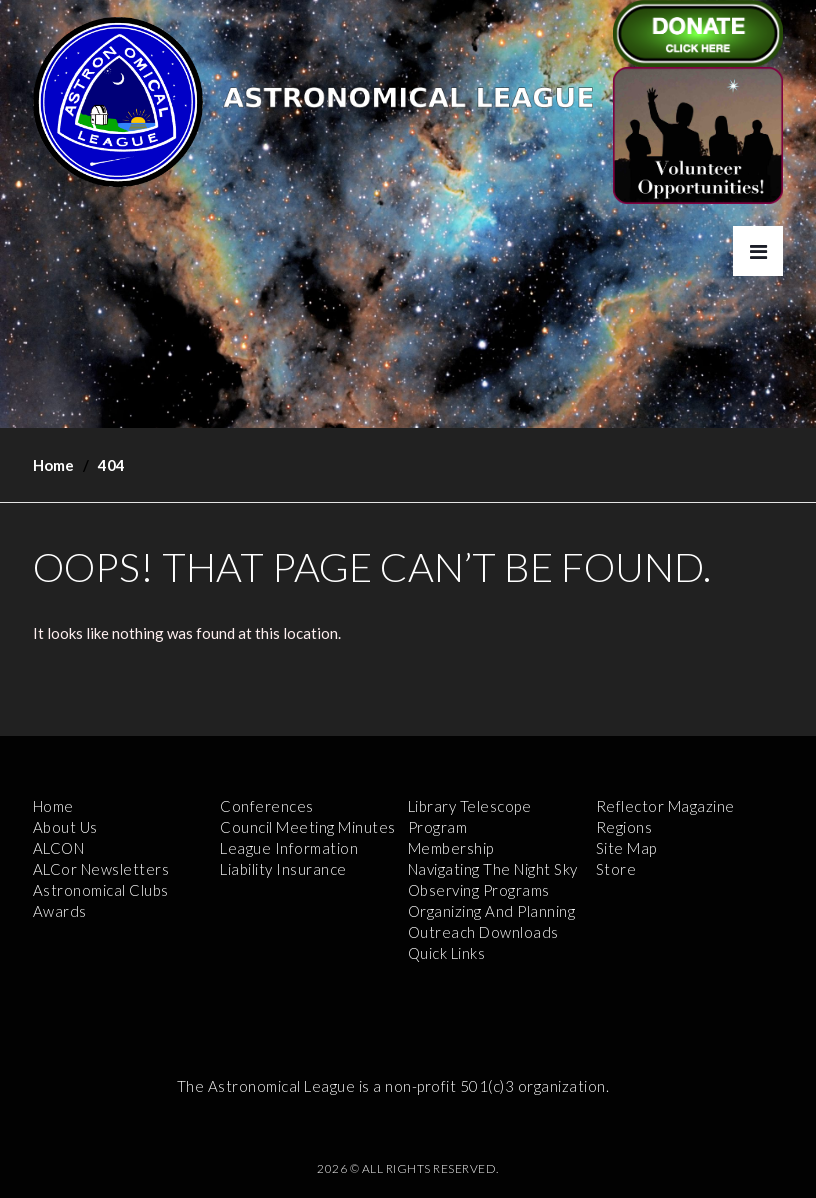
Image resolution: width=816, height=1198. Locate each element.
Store (616, 869)
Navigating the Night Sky (493, 869)
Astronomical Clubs (101, 890)
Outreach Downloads (483, 932)
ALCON (59, 848)
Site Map (626, 848)
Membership (451, 848)
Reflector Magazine (665, 806)
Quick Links (447, 953)
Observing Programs (479, 890)
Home (53, 465)
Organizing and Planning (492, 911)
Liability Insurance (283, 869)
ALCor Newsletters (101, 869)
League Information (289, 848)
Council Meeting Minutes (308, 827)
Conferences (267, 806)
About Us (65, 827)
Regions (624, 827)
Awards (60, 911)
